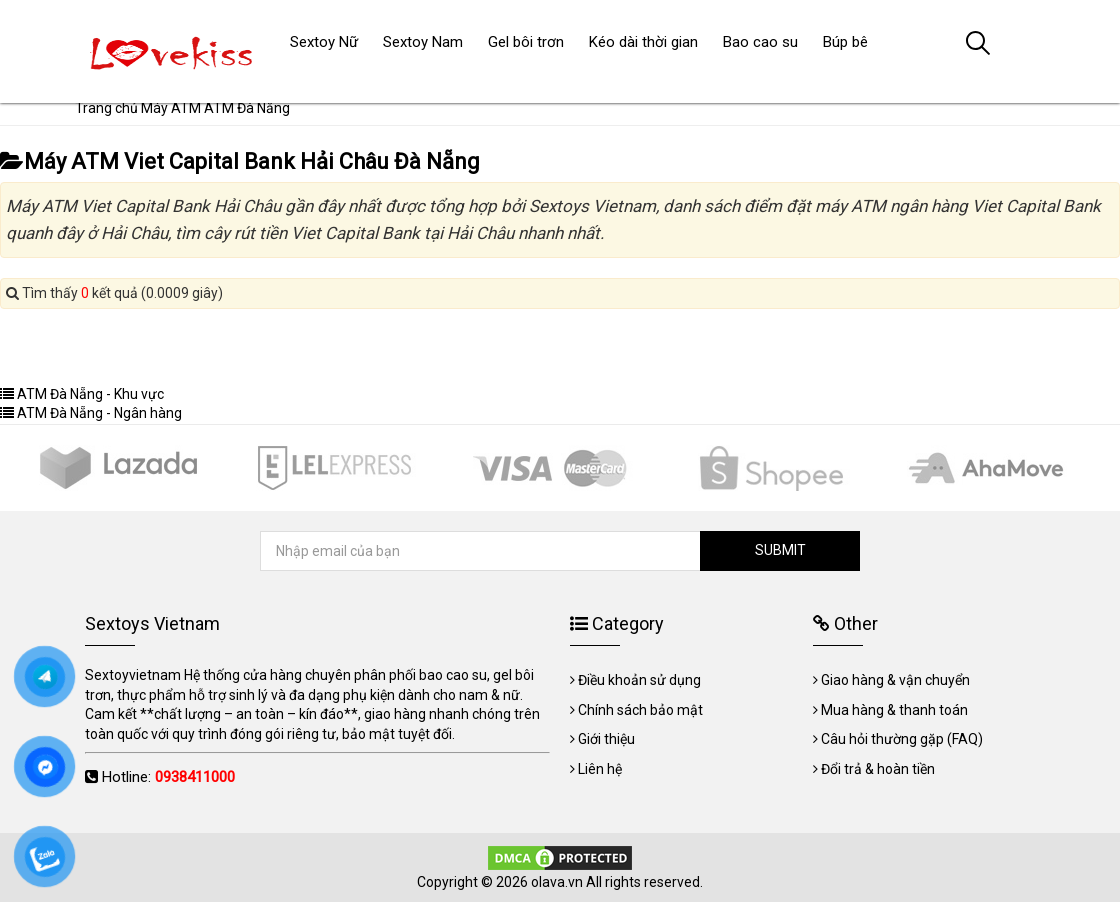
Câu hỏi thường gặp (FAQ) (902, 739)
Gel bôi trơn (526, 42)
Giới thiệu (606, 739)
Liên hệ (600, 769)
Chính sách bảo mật (640, 710)
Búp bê (845, 42)
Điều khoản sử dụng (639, 680)
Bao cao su (760, 42)
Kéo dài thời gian (643, 42)
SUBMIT (780, 550)
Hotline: (168, 777)
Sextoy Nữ (324, 42)
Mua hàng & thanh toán (894, 710)
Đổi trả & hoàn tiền (878, 769)
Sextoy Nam (423, 42)
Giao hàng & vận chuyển (895, 680)
